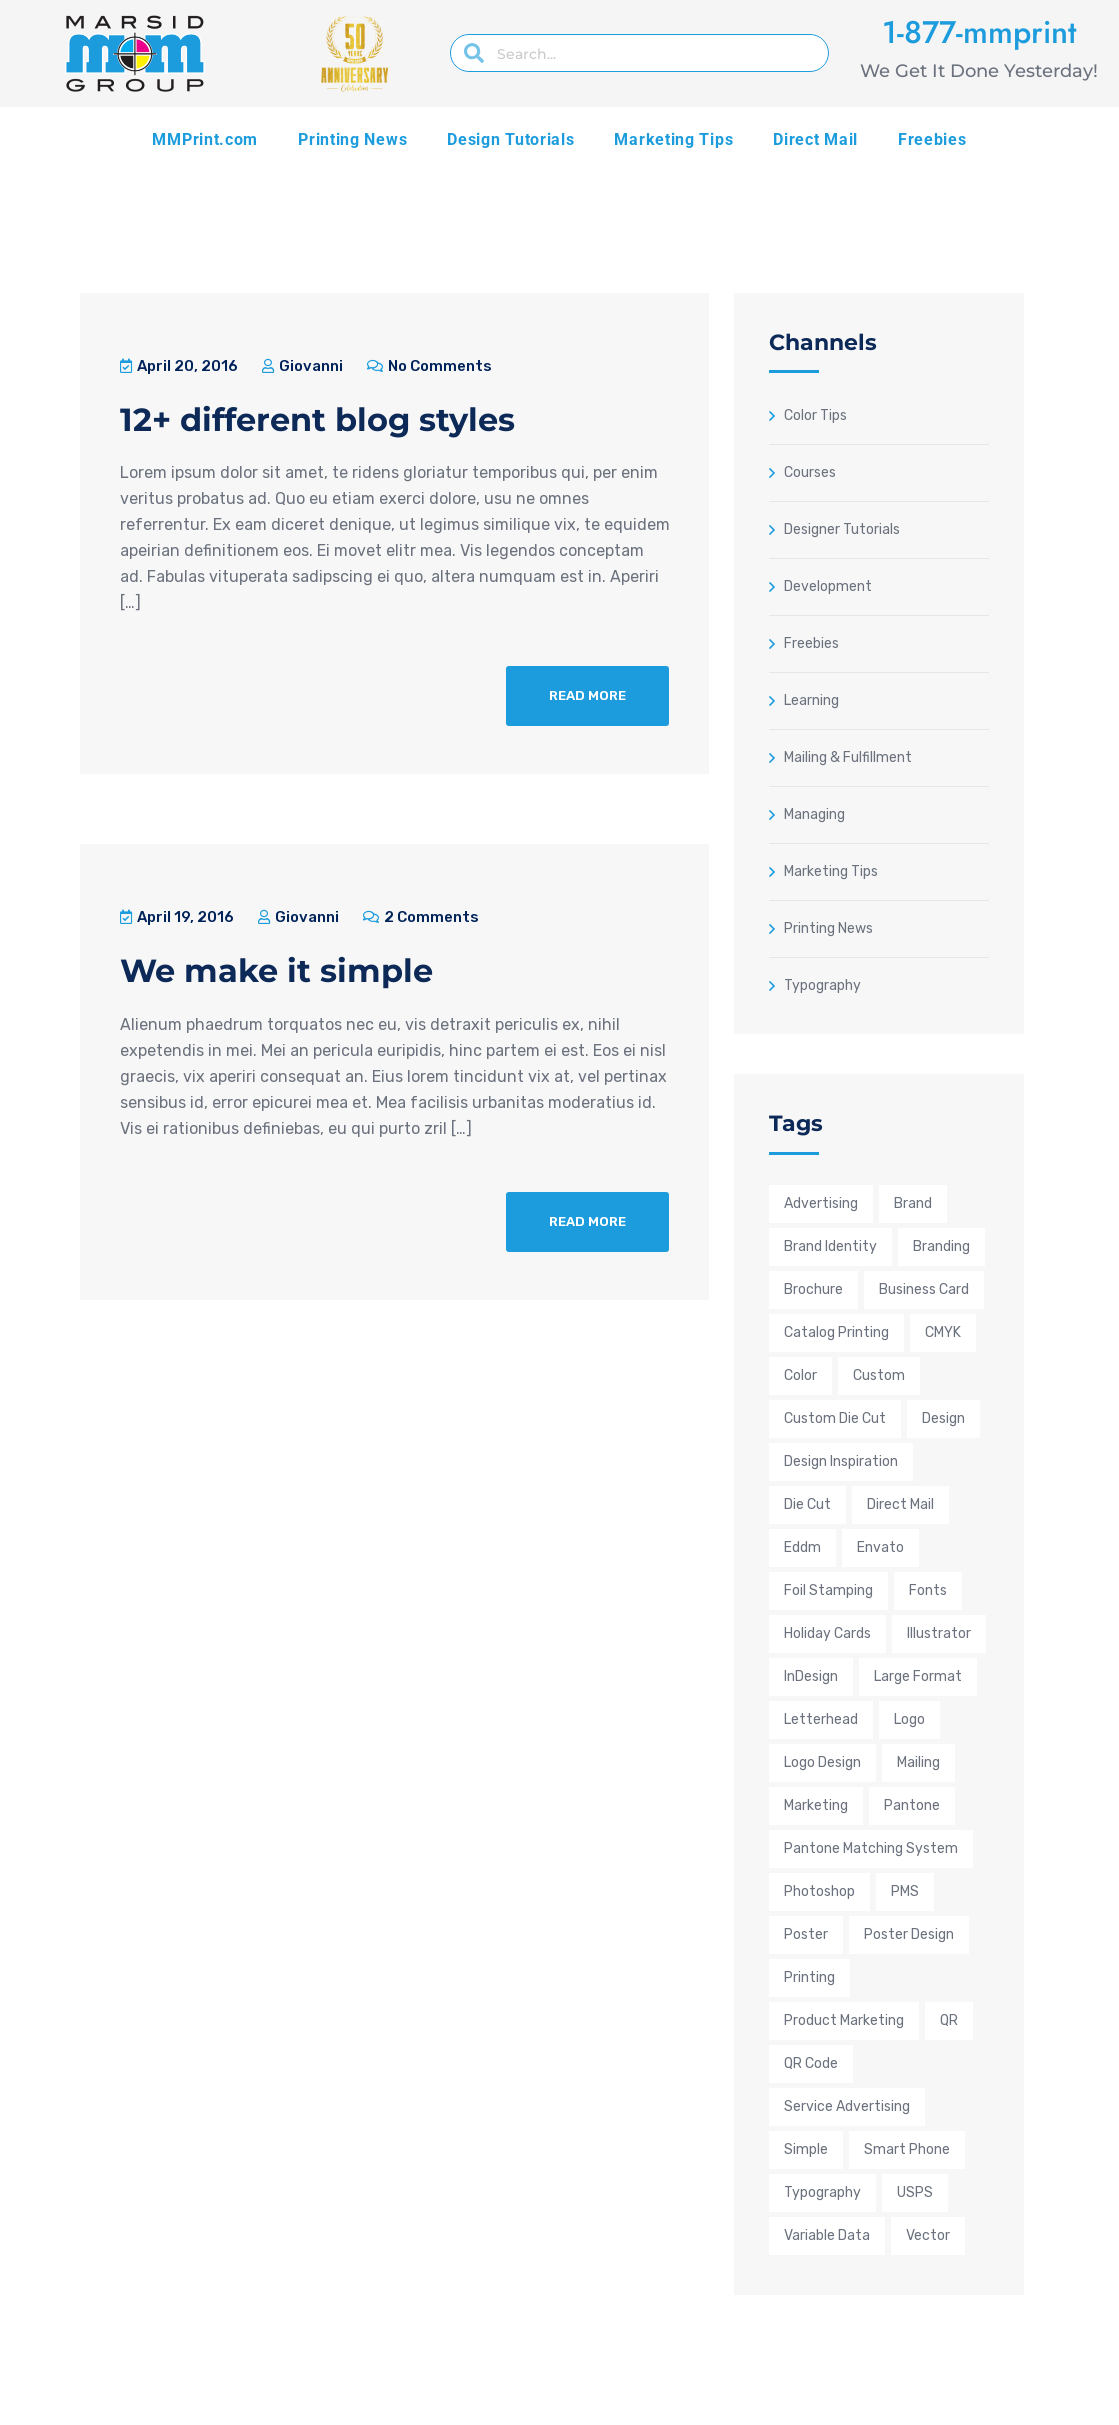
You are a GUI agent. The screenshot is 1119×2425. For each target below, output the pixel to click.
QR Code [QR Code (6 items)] (811, 2063)
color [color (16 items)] (800, 1375)
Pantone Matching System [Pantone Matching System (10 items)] (871, 1848)
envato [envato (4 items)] (880, 1547)
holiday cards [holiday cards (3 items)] (827, 1633)
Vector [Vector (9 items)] (928, 2235)
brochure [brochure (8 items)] (813, 1289)
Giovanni (302, 366)
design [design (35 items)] (943, 1418)
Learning (811, 700)
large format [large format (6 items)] (918, 1676)
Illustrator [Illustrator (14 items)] (939, 1633)
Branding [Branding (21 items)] (941, 1246)
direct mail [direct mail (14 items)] (900, 1504)
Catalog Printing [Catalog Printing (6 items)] (836, 1332)
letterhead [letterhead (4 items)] (821, 1719)
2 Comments (421, 917)
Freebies (932, 139)
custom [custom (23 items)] (879, 1375)
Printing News (352, 139)
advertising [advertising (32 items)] (821, 1203)
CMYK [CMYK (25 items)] (943, 1332)
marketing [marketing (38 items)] (816, 1805)
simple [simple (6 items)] (806, 2149)
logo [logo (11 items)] (909, 1719)
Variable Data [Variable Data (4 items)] (827, 2235)
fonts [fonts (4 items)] (928, 1590)
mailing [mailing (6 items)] (918, 1762)
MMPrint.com (205, 139)
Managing (814, 814)
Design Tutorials (510, 139)
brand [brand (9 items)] (913, 1203)
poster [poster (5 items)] (806, 1934)
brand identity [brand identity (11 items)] (830, 1246)
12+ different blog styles (317, 419)
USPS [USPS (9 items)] (915, 2192)
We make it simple (276, 970)
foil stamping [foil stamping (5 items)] (828, 1590)
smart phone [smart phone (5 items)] (907, 2149)
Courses (810, 472)
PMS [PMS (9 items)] (905, 1891)
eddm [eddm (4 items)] (802, 1547)
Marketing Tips (673, 139)
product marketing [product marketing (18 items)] (844, 2020)
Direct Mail (815, 139)
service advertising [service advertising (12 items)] (847, 2106)
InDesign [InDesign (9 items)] (811, 1676)
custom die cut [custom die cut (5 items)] (835, 1418)
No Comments (429, 366)
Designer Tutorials (842, 529)
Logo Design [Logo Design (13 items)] (822, 1762)
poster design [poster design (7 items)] (909, 1934)
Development (828, 586)
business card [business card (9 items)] (924, 1289)
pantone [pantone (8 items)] (912, 1805)
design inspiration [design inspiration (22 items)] (841, 1461)
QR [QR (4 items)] (949, 2020)
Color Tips (815, 415)
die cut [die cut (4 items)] (807, 1504)
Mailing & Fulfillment (848, 757)
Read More (587, 695)
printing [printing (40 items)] (809, 1977)
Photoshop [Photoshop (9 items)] (819, 1891)
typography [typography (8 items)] (822, 2192)
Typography (822, 985)
